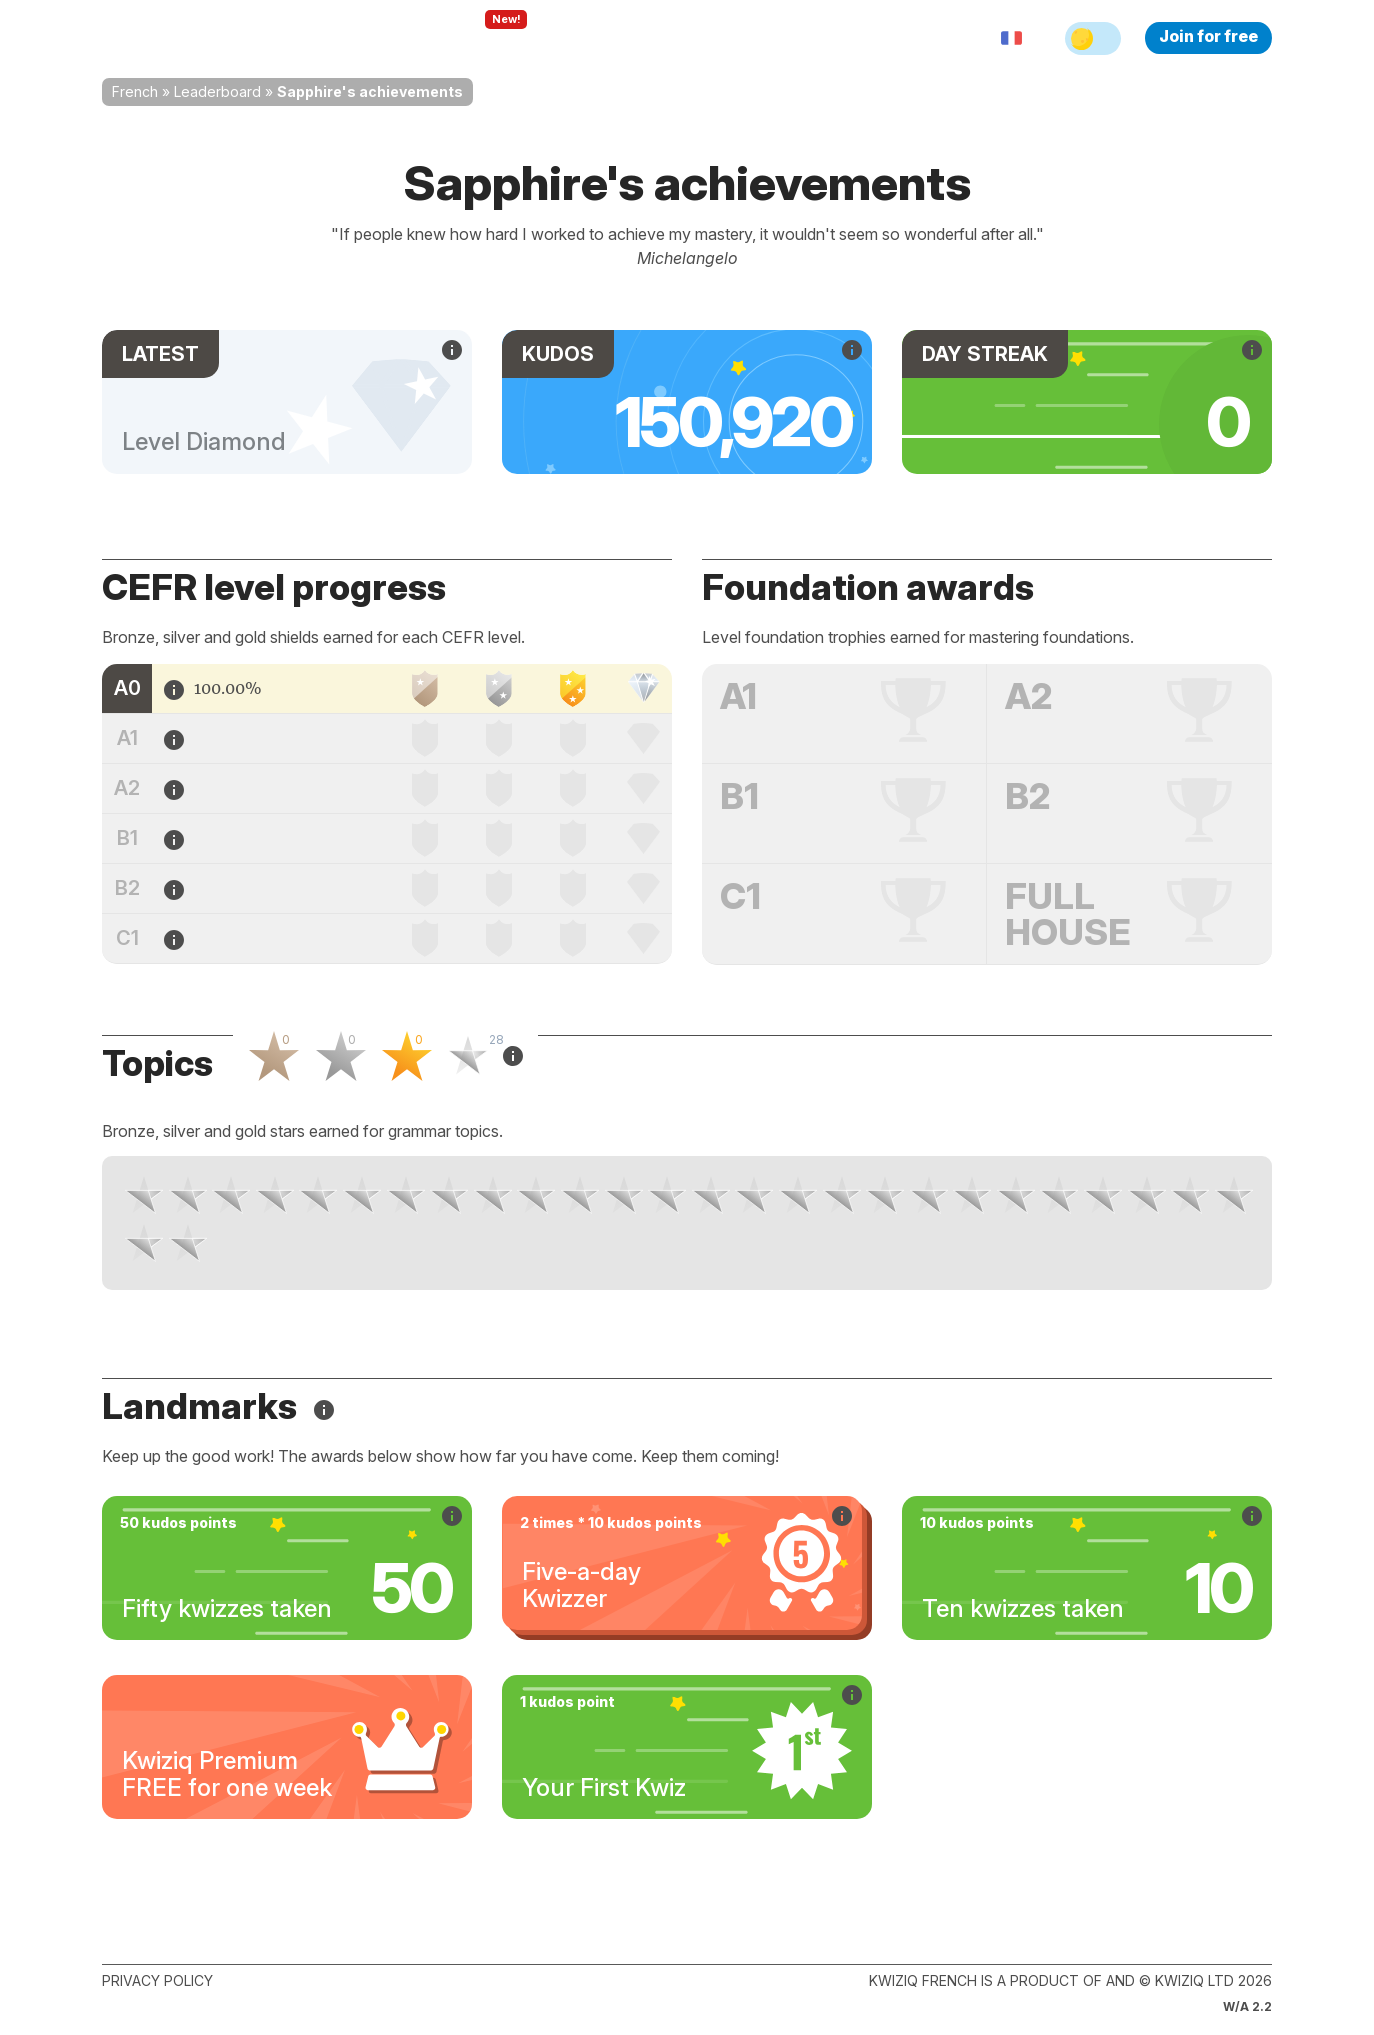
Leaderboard (217, 91)
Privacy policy (157, 1980)
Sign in (792, 38)
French (135, 91)
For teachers (602, 38)
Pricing (710, 38)
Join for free (1208, 36)
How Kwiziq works (348, 38)
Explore (485, 38)
